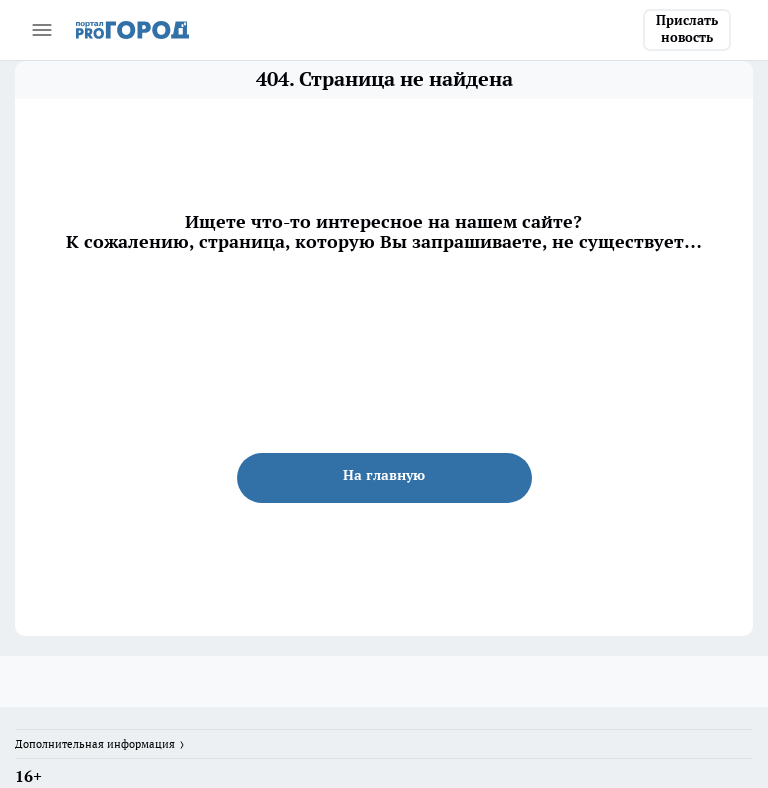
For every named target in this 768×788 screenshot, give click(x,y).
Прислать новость (687, 29)
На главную (384, 475)
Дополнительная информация (95, 744)
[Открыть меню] (42, 30)
